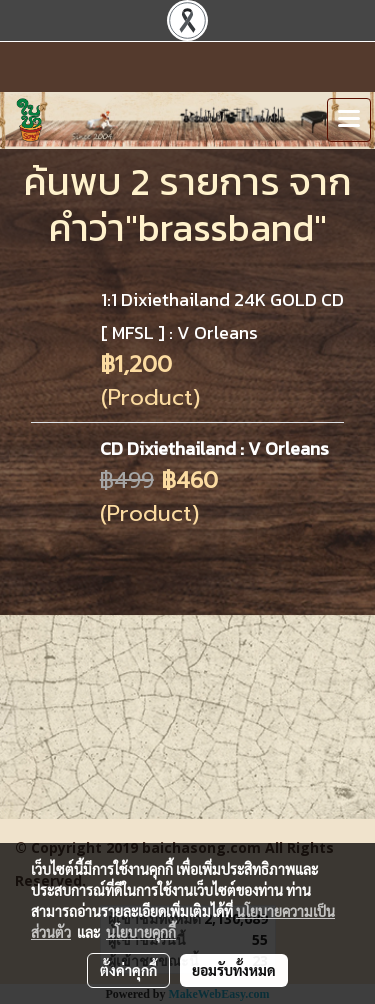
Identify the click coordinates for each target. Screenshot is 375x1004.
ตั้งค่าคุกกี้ (128, 970)
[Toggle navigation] (349, 120)
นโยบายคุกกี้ (141, 932)
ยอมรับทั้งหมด (234, 970)
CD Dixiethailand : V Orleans (214, 448)
